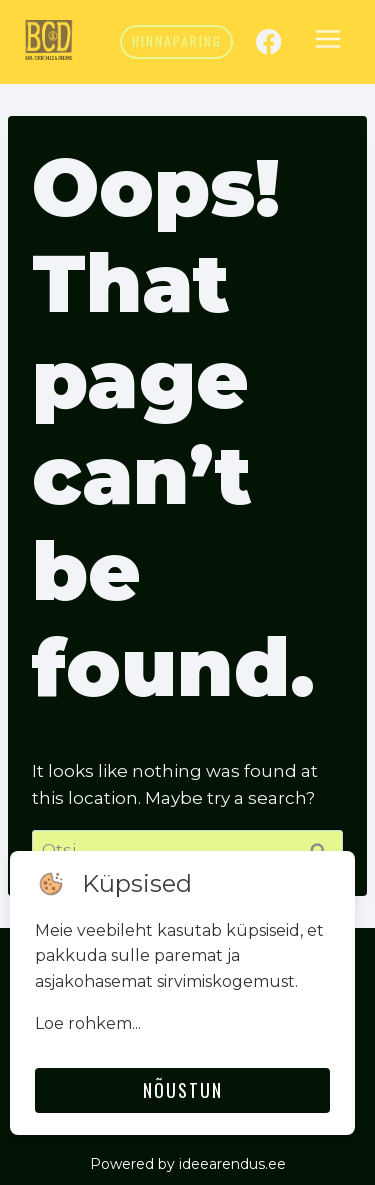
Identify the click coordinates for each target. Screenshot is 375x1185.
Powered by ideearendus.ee (188, 1164)
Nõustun (183, 1090)
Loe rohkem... (88, 1023)
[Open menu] (327, 42)
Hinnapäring (177, 41)
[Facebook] (268, 41)
